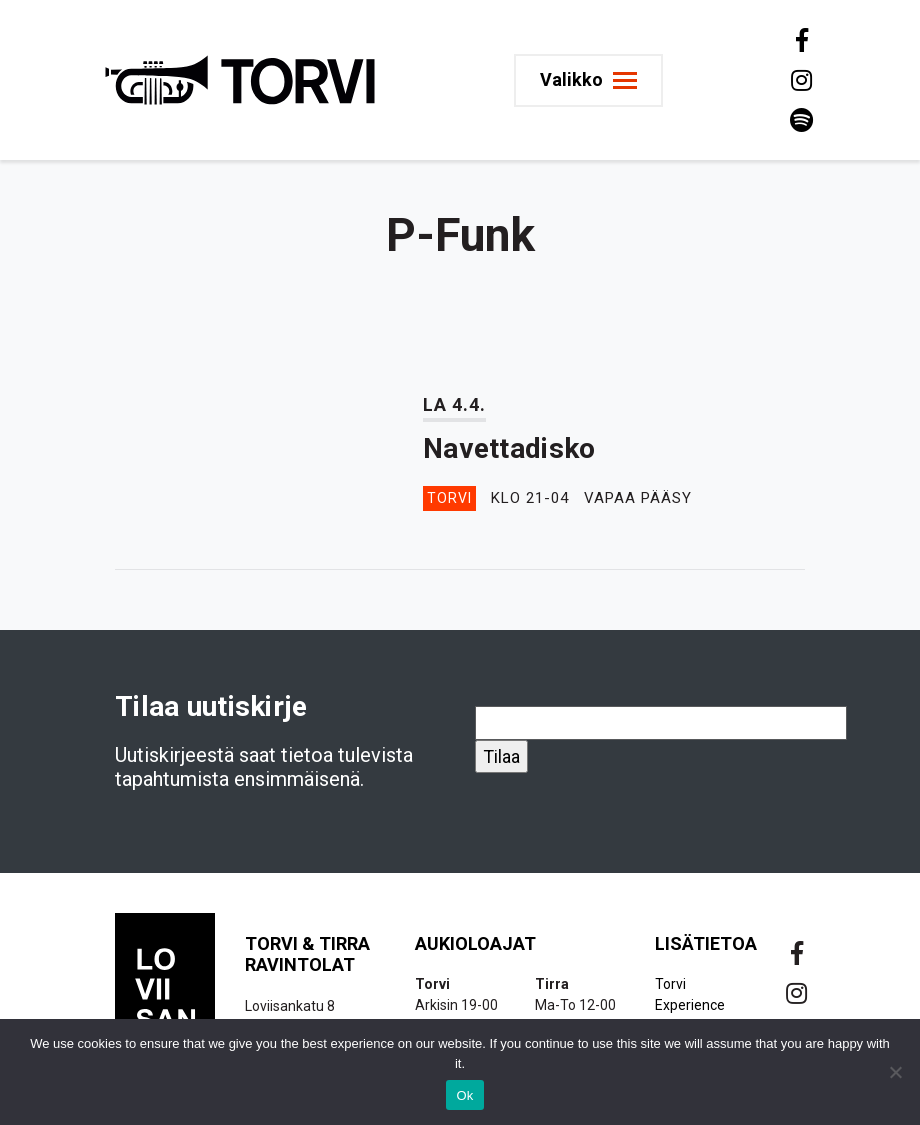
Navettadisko (509, 448)
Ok (464, 1095)
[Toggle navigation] (588, 80)
